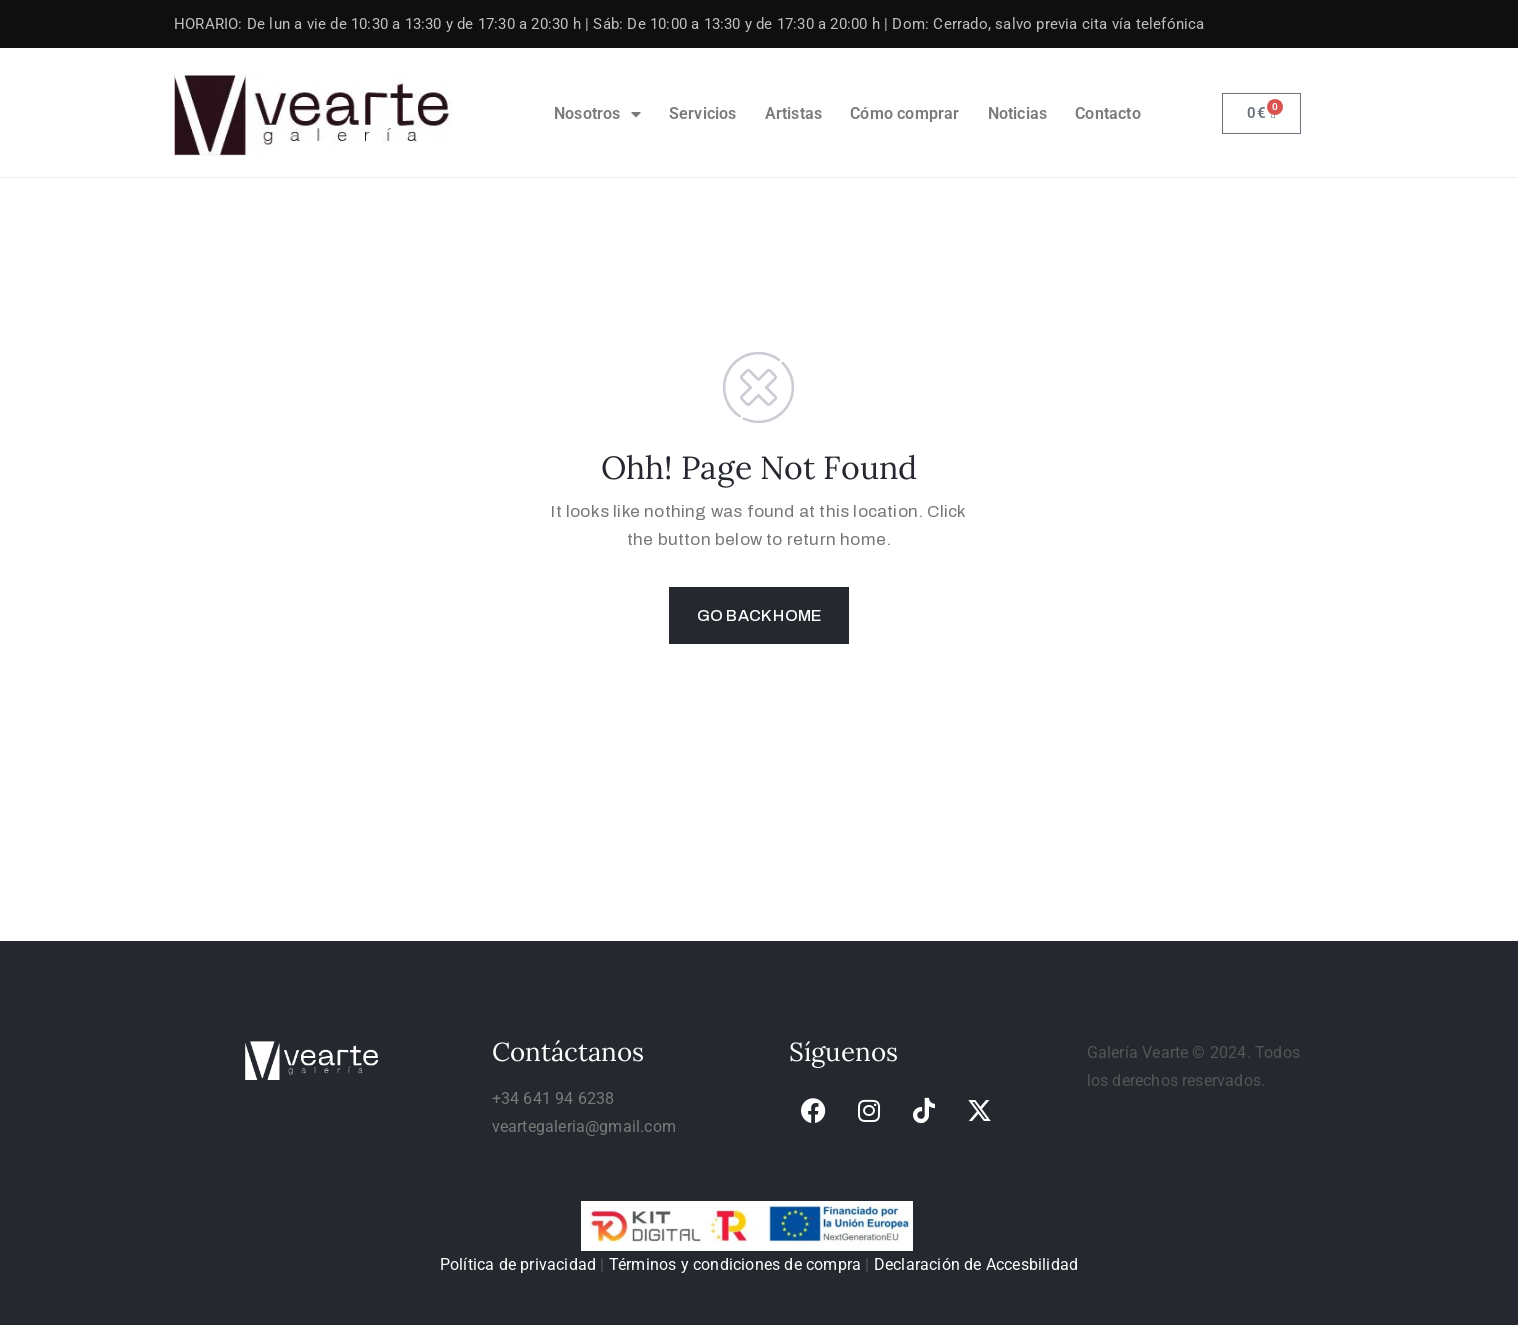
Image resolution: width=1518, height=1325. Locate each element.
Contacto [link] (1108, 113)
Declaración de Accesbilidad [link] (976, 1264)
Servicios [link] (703, 113)
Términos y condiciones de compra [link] (735, 1264)
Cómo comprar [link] (904, 113)
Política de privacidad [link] (518, 1264)
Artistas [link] (794, 113)
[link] (313, 113)
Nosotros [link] (597, 114)
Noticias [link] (1018, 113)
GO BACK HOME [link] (759, 615)
